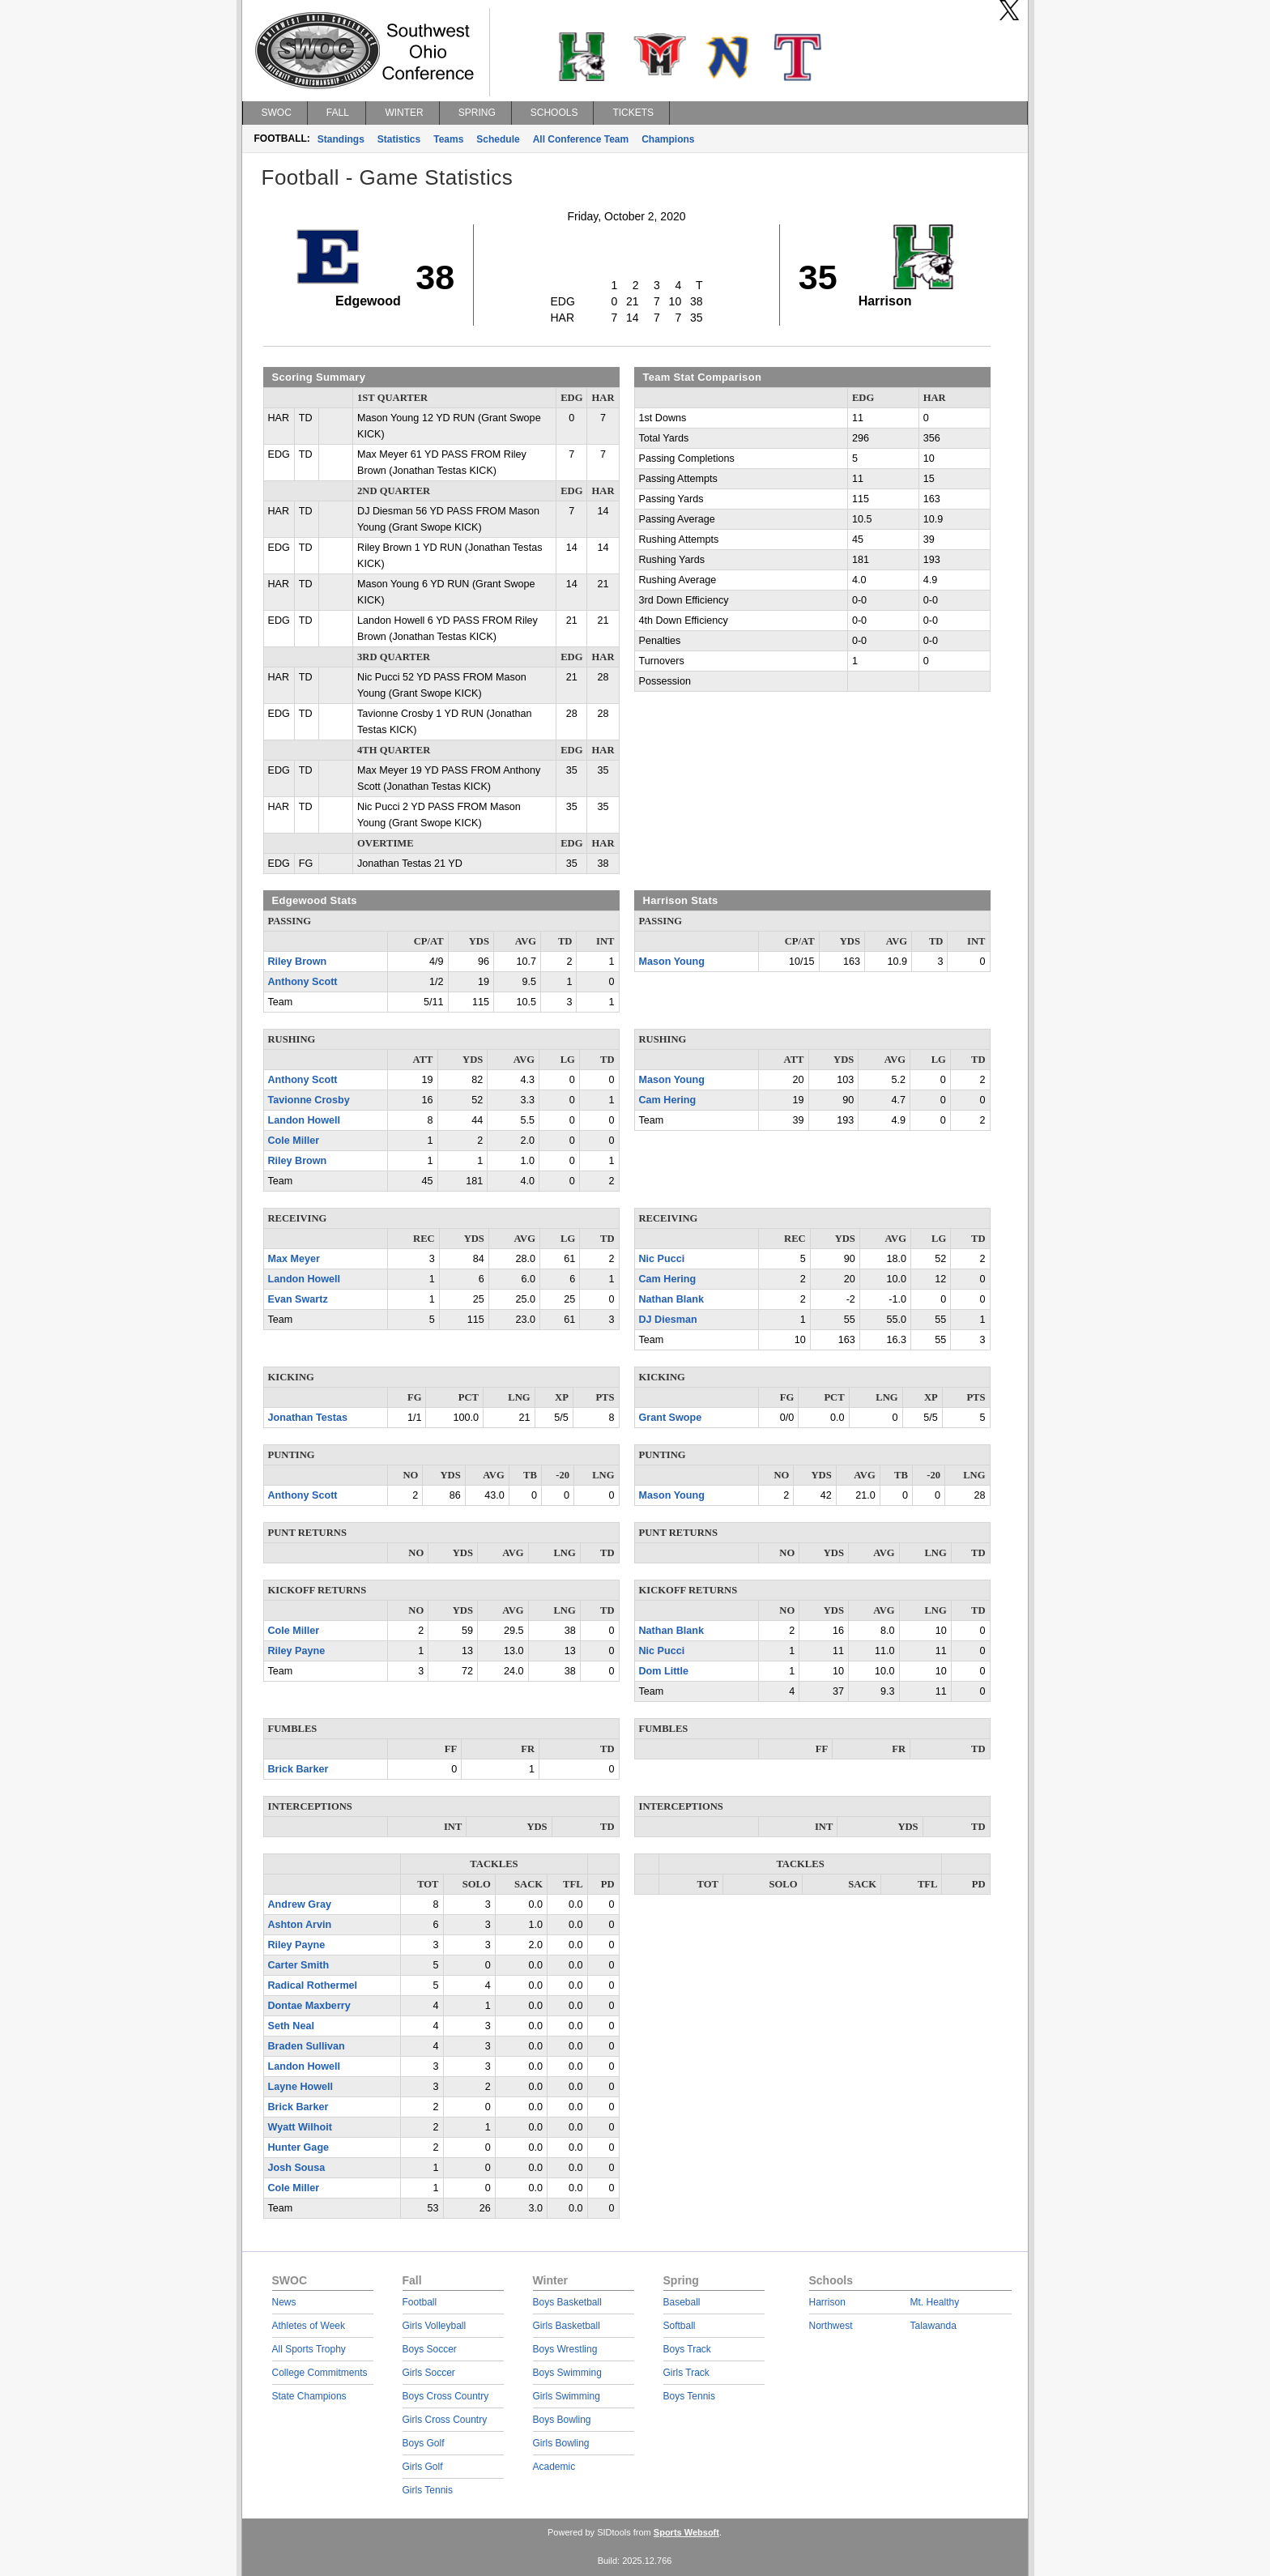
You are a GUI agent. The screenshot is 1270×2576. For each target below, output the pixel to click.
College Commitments (320, 2372)
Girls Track (686, 2372)
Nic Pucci (662, 1259)
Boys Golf (424, 2443)
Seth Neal (291, 2026)
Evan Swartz (298, 1299)
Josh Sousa (297, 2167)
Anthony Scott (303, 981)
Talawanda (933, 2325)
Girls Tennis (428, 2490)
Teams (448, 139)
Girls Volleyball (435, 2325)
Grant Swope (670, 1417)
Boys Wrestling (565, 2349)
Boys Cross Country (446, 2396)
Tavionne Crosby (309, 1100)
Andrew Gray (299, 1904)
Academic (554, 2466)
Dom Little (664, 1671)
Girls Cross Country (445, 2419)
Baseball (682, 2302)
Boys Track (687, 2349)
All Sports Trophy (309, 2349)
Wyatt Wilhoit (300, 2127)
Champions (667, 139)
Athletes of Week (309, 2325)
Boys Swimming (567, 2372)
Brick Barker (298, 1769)
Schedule (497, 139)
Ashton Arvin (300, 1924)
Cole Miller (294, 1140)
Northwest (831, 2325)
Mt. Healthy (935, 2302)
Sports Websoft (686, 2532)
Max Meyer (294, 1259)
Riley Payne (297, 1651)
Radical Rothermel (313, 1985)
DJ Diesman (668, 1319)
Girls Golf (423, 2466)
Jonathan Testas (307, 1417)
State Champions (309, 2396)
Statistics (398, 139)
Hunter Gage (299, 2147)
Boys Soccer (430, 2349)
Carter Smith (299, 1965)
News (284, 2302)
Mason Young (672, 961)
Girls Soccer (429, 2372)
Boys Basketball (567, 2302)
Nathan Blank (671, 1299)
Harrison (827, 2302)
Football (420, 2302)
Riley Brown (297, 961)
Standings (341, 139)
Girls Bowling (561, 2443)
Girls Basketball (566, 2325)
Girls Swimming (566, 2396)
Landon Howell (304, 1120)
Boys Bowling (562, 2419)
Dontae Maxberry (309, 2005)
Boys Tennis (689, 2396)
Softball (679, 2325)
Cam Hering (668, 1100)
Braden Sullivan (306, 2046)
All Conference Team (581, 139)
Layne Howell (300, 2086)
